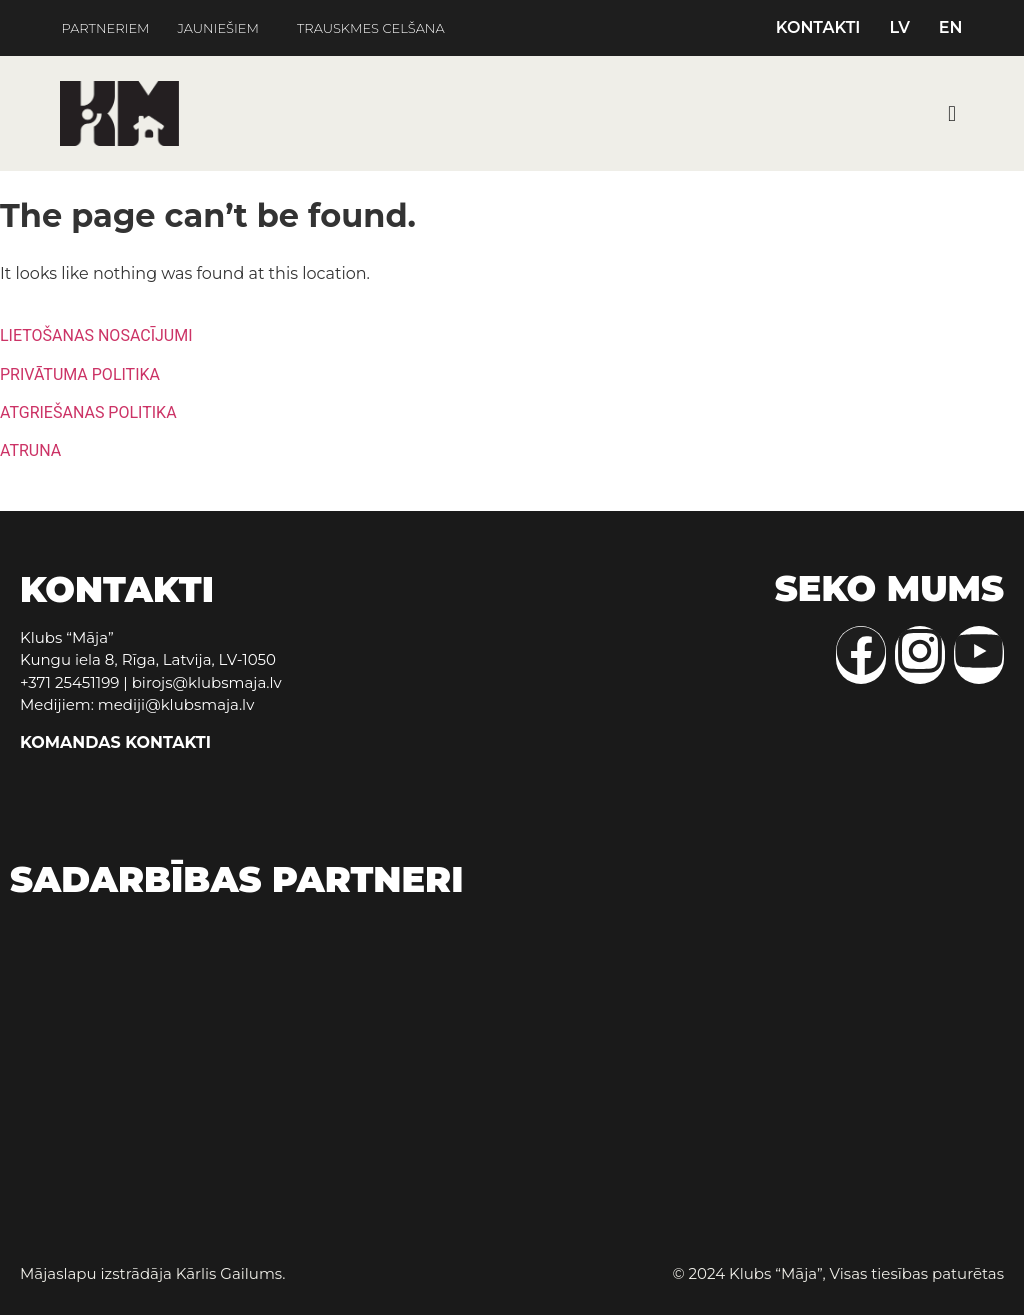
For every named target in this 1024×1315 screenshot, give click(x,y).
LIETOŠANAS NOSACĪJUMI (96, 335)
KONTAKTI (818, 28)
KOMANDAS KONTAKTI (115, 742)
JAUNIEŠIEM (218, 28)
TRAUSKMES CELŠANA (371, 28)
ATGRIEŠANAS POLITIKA (88, 412)
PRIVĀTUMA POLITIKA (80, 374)
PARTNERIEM (105, 28)
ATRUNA (30, 450)
